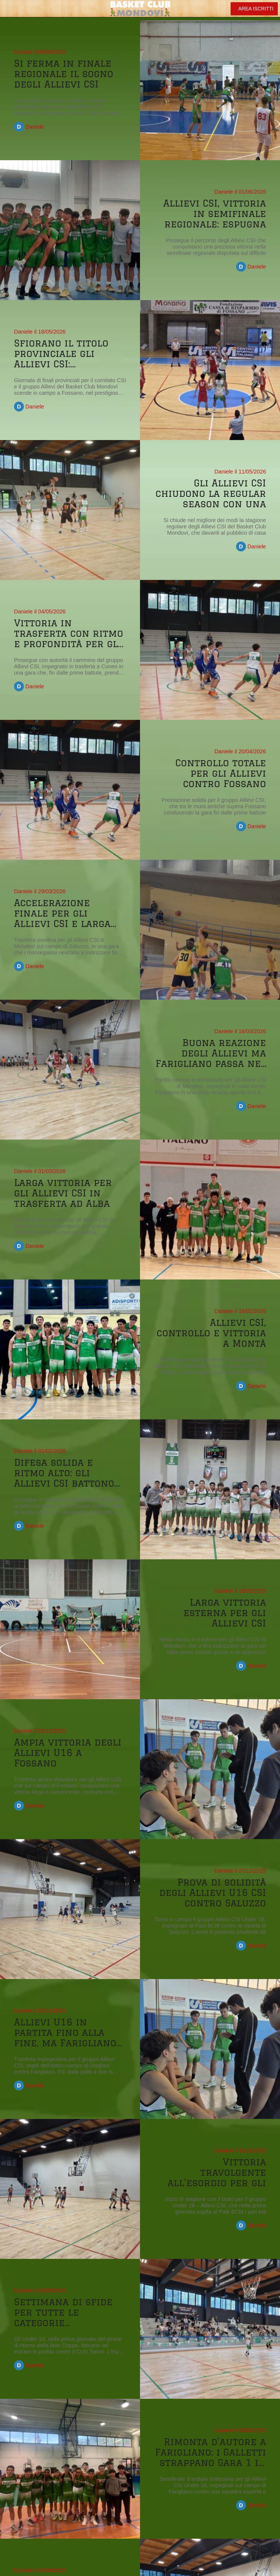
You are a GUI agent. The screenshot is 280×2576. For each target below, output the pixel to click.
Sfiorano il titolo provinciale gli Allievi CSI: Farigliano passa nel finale (69, 353)
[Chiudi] (8, 8)
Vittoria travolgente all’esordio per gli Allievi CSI (216, 2172)
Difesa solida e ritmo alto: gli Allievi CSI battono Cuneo (64, 1472)
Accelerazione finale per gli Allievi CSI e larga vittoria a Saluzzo (62, 913)
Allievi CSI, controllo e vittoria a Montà (211, 1332)
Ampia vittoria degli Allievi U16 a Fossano (67, 1752)
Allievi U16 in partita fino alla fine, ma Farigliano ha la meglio (65, 2032)
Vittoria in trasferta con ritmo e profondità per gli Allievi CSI (68, 633)
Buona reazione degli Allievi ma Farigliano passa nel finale (210, 1053)
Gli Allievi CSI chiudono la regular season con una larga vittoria (210, 493)
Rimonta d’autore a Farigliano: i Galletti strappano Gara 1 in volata (210, 2452)
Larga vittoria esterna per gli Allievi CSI (224, 1612)
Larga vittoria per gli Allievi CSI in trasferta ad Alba (63, 1192)
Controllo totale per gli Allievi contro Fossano (220, 773)
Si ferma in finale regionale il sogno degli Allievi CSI (63, 73)
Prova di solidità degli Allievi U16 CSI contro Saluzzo (212, 1892)
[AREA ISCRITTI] (254, 8)
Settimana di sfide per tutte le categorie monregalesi (63, 2312)
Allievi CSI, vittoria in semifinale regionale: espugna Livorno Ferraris (214, 213)
